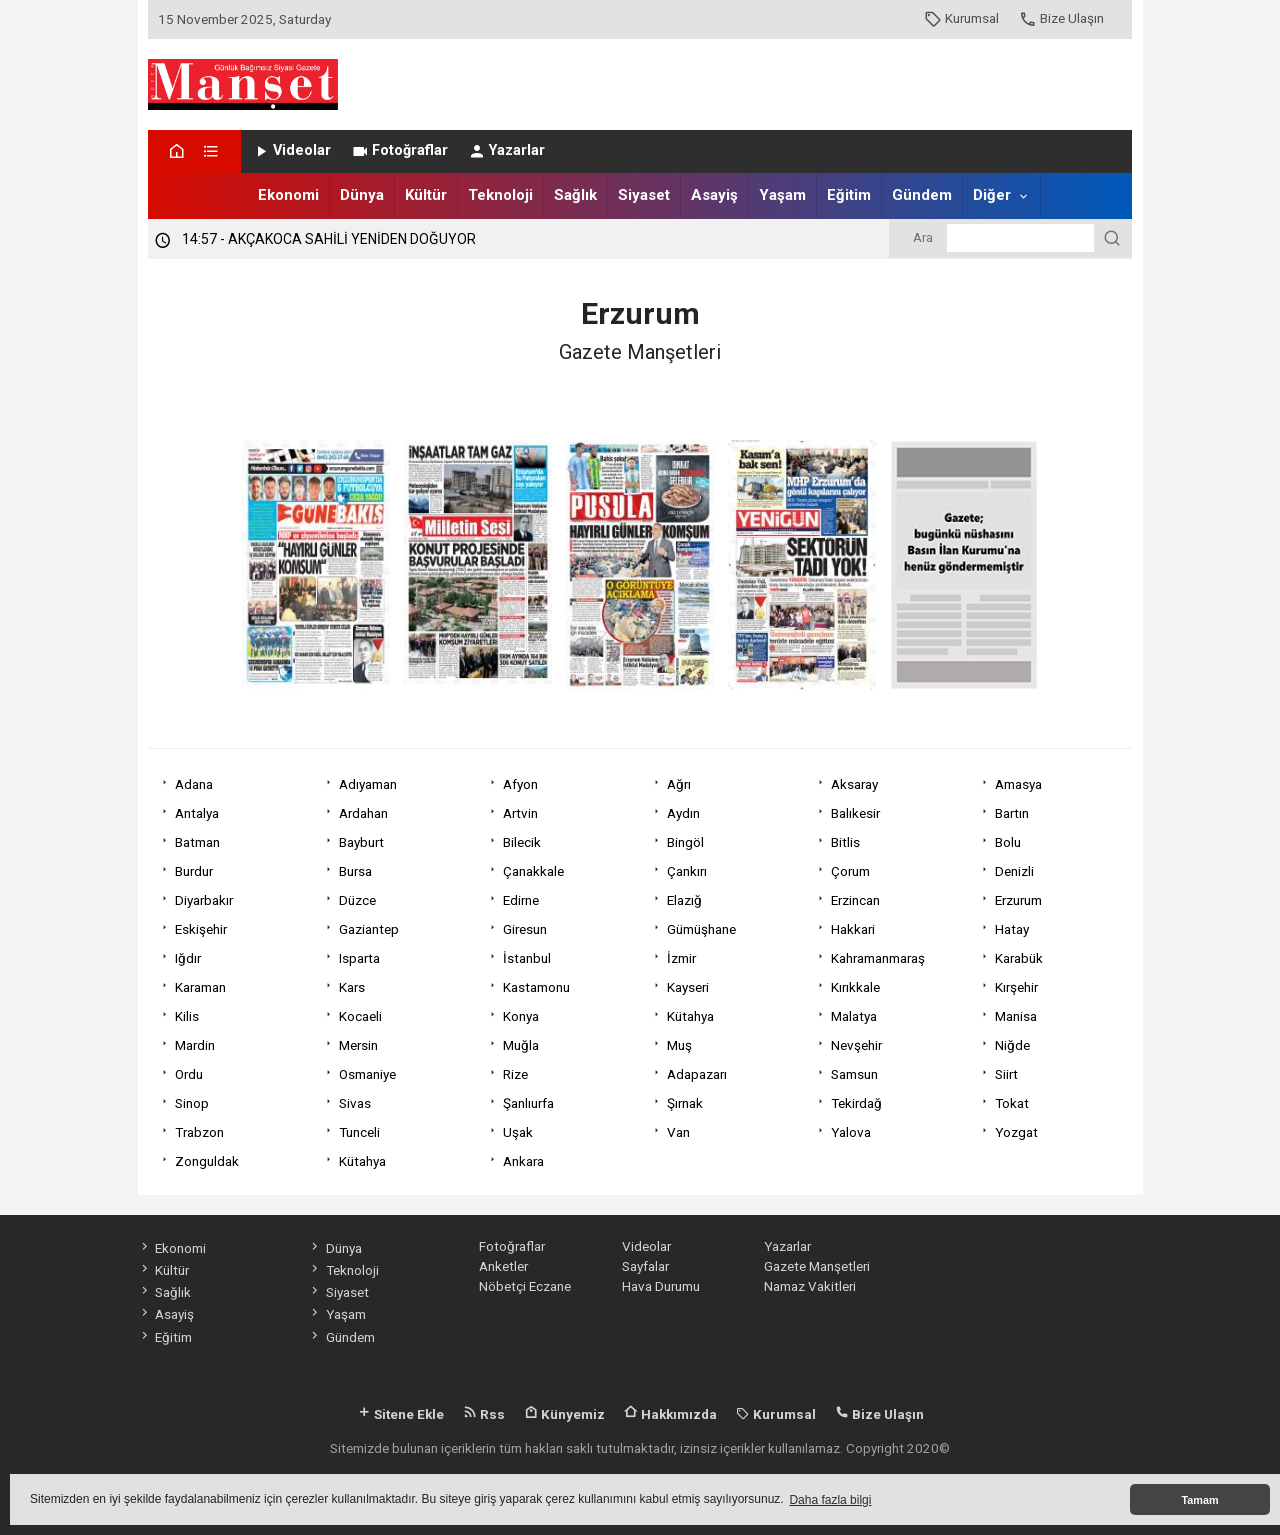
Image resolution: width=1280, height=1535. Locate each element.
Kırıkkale (855, 987)
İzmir (681, 958)
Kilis (187, 1016)
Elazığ (684, 900)
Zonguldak (207, 1161)
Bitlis (845, 842)
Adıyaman (368, 784)
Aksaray (854, 784)
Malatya (854, 1016)
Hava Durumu (661, 1286)
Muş (679, 1045)
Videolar (291, 150)
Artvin (520, 813)
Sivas (355, 1103)
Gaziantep (369, 929)
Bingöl (685, 842)
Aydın (683, 813)
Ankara (523, 1161)
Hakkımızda (670, 1414)
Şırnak (685, 1103)
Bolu (1008, 842)
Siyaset (644, 195)
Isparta (359, 958)
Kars (352, 987)
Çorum (850, 871)
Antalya (197, 813)
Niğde (1012, 1045)
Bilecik (522, 842)
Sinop (192, 1103)
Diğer (992, 195)
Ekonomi (288, 195)
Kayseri (688, 987)
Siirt (1006, 1074)
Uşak (518, 1132)
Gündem (922, 195)
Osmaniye (367, 1074)
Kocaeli (360, 1016)
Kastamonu (536, 987)
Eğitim (849, 195)
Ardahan (363, 813)
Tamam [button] (1199, 1500)
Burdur (194, 871)
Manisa (1016, 1016)
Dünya (362, 195)
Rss (484, 1414)
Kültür (426, 195)
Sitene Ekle (400, 1414)
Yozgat (1016, 1132)
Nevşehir (856, 1045)
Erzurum (1018, 900)
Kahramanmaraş (878, 958)
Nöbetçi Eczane (525, 1286)
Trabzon (199, 1132)
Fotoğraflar (399, 150)
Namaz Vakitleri (810, 1286)
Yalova (851, 1132)
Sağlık (575, 195)
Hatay (1012, 929)
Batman (197, 842)
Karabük (1019, 958)
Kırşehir (1016, 987)
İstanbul (527, 958)
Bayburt (361, 842)
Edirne (521, 900)
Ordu (189, 1074)
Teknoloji (500, 195)
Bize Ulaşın (1061, 18)
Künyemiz (564, 1414)
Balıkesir (855, 813)
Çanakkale (533, 871)
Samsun (854, 1074)
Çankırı (687, 871)
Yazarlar (506, 150)
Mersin (358, 1045)
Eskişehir (201, 929)
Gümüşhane (701, 929)
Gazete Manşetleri (817, 1266)
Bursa (355, 871)
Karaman (200, 987)
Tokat (1012, 1103)
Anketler (503, 1266)
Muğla (521, 1045)
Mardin (195, 1045)
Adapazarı (697, 1074)
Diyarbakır (204, 900)
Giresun (525, 929)
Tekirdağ (856, 1103)
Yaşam (782, 195)
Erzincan (855, 900)
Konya (521, 1016)
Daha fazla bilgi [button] (830, 1500)
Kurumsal (961, 18)
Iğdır (188, 958)
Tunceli (359, 1132)
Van (678, 1132)
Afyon (520, 784)
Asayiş (714, 195)
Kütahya (690, 1016)
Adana (194, 784)
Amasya (1018, 784)
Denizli (1014, 871)
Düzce (357, 900)
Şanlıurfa (528, 1103)
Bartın (1012, 813)
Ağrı (679, 784)
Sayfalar (645, 1266)
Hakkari (853, 929)
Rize (515, 1074)
